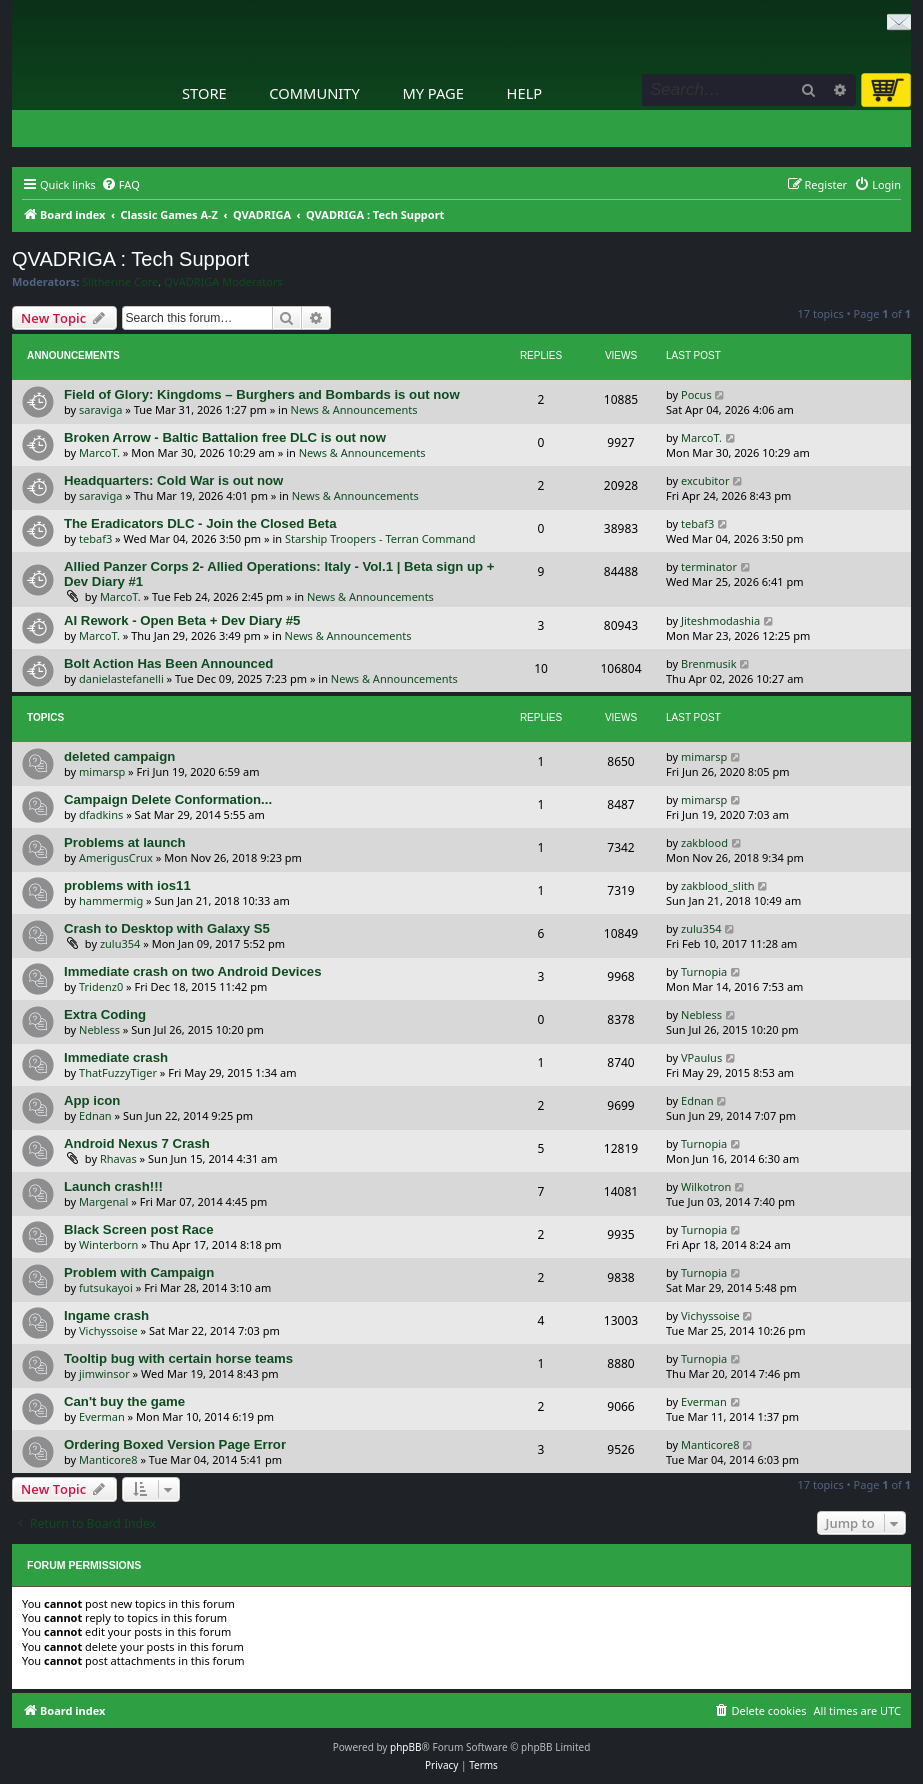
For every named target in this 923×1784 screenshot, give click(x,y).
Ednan (95, 1115)
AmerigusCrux (116, 857)
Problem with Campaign (139, 1272)
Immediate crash (116, 1057)
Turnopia (704, 971)
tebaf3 (95, 538)
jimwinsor (104, 1373)
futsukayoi (106, 1287)
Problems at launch (125, 842)
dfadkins (101, 814)
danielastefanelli (121, 678)
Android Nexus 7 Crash (137, 1143)
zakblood (704, 842)
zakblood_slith (718, 885)
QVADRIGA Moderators (223, 282)
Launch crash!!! (113, 1186)
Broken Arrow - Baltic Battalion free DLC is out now (225, 437)
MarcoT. (99, 452)
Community (314, 93)
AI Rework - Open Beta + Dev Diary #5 (182, 620)
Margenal (103, 1201)
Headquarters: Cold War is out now (173, 480)
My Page (433, 93)
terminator (709, 566)
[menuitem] (120, 185)
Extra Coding (105, 1014)
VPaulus (701, 1057)
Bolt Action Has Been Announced (168, 663)
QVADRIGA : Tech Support (130, 259)
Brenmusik (709, 663)
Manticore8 (108, 1459)
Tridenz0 (101, 986)
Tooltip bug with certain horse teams (178, 1358)
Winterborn (108, 1244)
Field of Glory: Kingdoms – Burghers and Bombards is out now (262, 394)
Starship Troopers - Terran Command (380, 538)
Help (525, 93)
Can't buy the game (124, 1401)
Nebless (99, 1029)
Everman (102, 1416)
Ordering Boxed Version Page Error (175, 1444)
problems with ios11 (127, 885)
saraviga (100, 409)
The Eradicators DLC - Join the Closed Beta (200, 523)
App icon (92, 1100)
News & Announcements (354, 409)
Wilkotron (706, 1186)
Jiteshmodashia (720, 620)
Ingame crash (106, 1315)
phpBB (405, 1747)
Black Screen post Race (139, 1229)
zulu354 (120, 943)
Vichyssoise (108, 1330)
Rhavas (118, 1158)
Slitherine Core (120, 282)
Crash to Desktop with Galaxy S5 (167, 928)
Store (204, 93)
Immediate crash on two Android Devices (192, 971)
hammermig (111, 900)
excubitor (705, 480)
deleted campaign (119, 756)
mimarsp (102, 771)
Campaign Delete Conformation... (168, 799)
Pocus (696, 394)
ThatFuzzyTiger (118, 1072)
